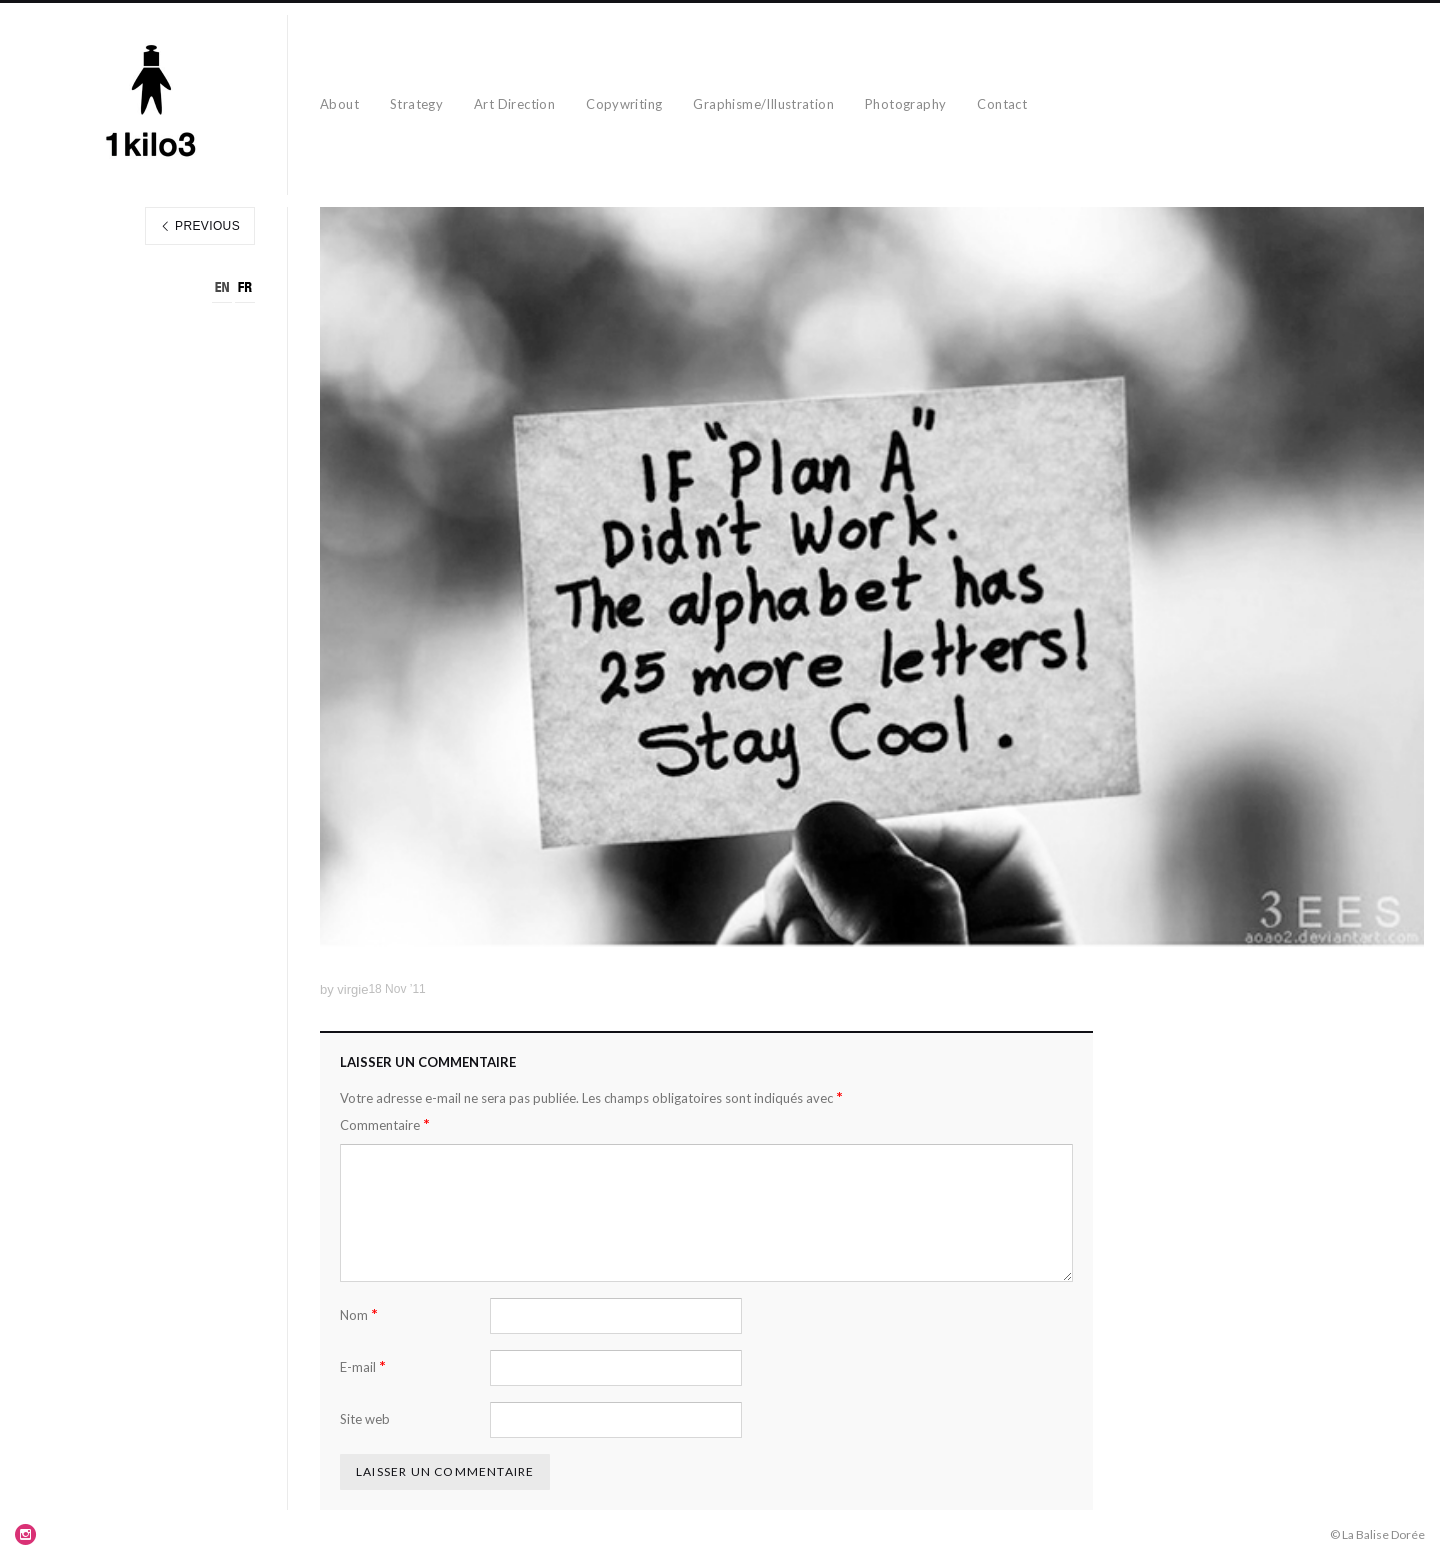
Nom (359, 1314)
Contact (1002, 104)
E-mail (363, 1366)
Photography (905, 104)
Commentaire (385, 1124)
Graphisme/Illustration (763, 104)
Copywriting (624, 104)
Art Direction (514, 104)
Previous (200, 226)
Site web (365, 1419)
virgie (352, 989)
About (339, 104)
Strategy (416, 104)
